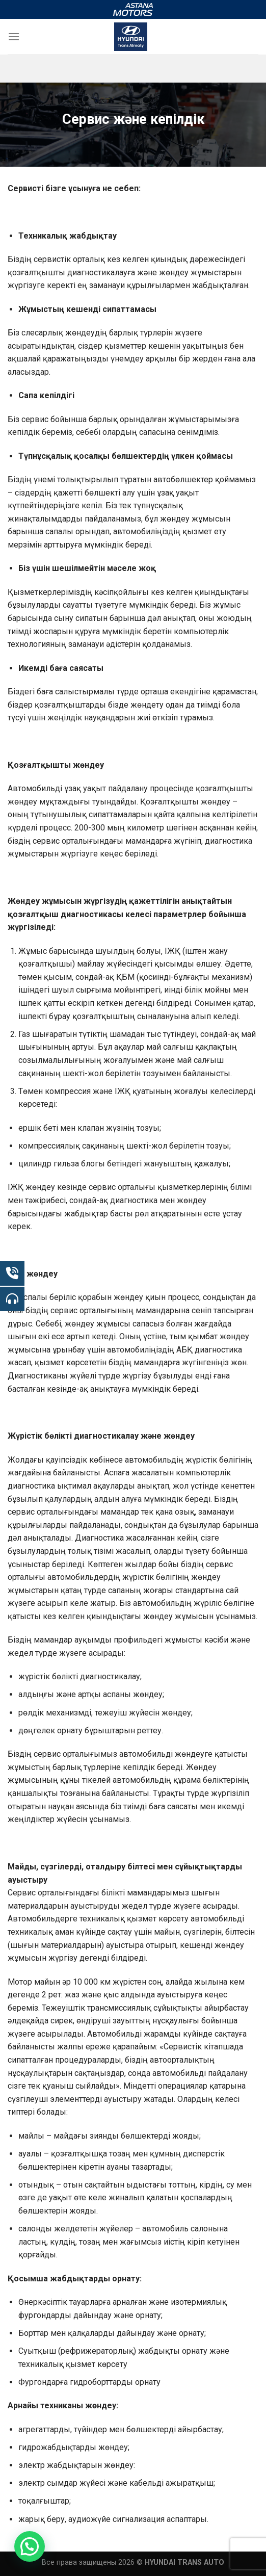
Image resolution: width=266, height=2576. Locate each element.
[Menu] (14, 36)
